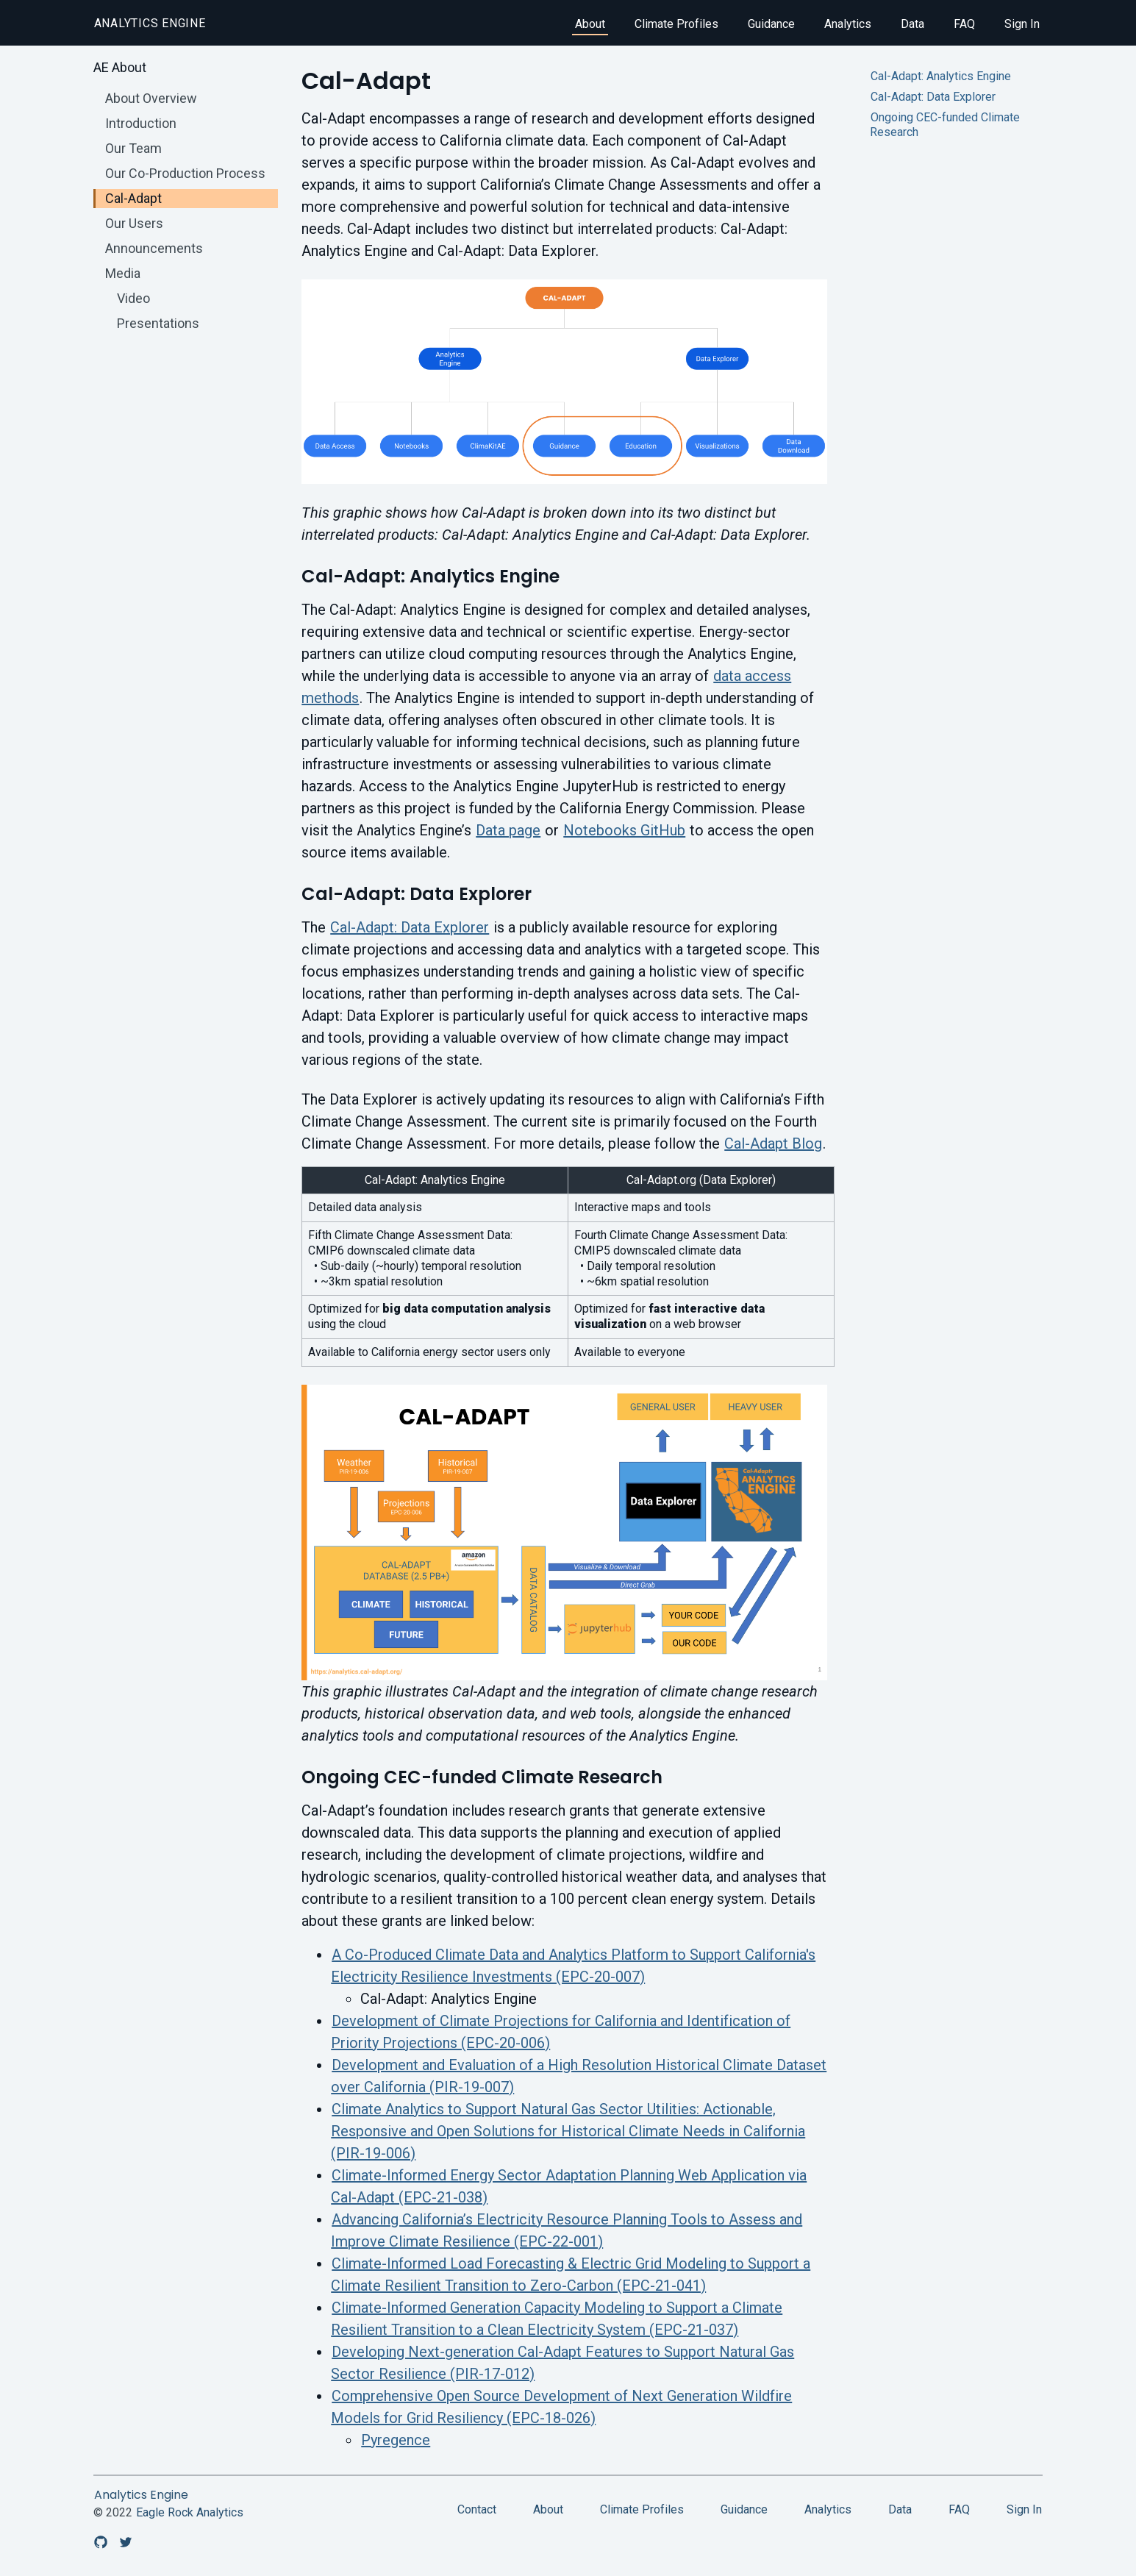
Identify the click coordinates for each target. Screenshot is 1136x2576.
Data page (508, 830)
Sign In (1022, 24)
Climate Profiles (676, 24)
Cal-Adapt (133, 198)
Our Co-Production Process (185, 173)
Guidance (771, 24)
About (590, 24)
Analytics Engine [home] (150, 23)
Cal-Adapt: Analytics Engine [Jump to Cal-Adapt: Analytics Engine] (941, 76)
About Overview (151, 98)
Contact (476, 2509)
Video (133, 298)
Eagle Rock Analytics (189, 2512)
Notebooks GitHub (624, 830)
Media (122, 273)
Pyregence (395, 2440)
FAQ (964, 24)
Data (912, 24)
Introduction (140, 123)
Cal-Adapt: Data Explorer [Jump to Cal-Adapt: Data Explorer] (933, 97)
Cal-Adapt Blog (773, 1143)
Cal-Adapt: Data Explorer (409, 927)
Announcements (154, 248)
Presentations (158, 323)
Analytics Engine (141, 2494)
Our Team (133, 148)
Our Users (134, 223)
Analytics (847, 24)
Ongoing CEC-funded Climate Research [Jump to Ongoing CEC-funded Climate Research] (945, 124)
